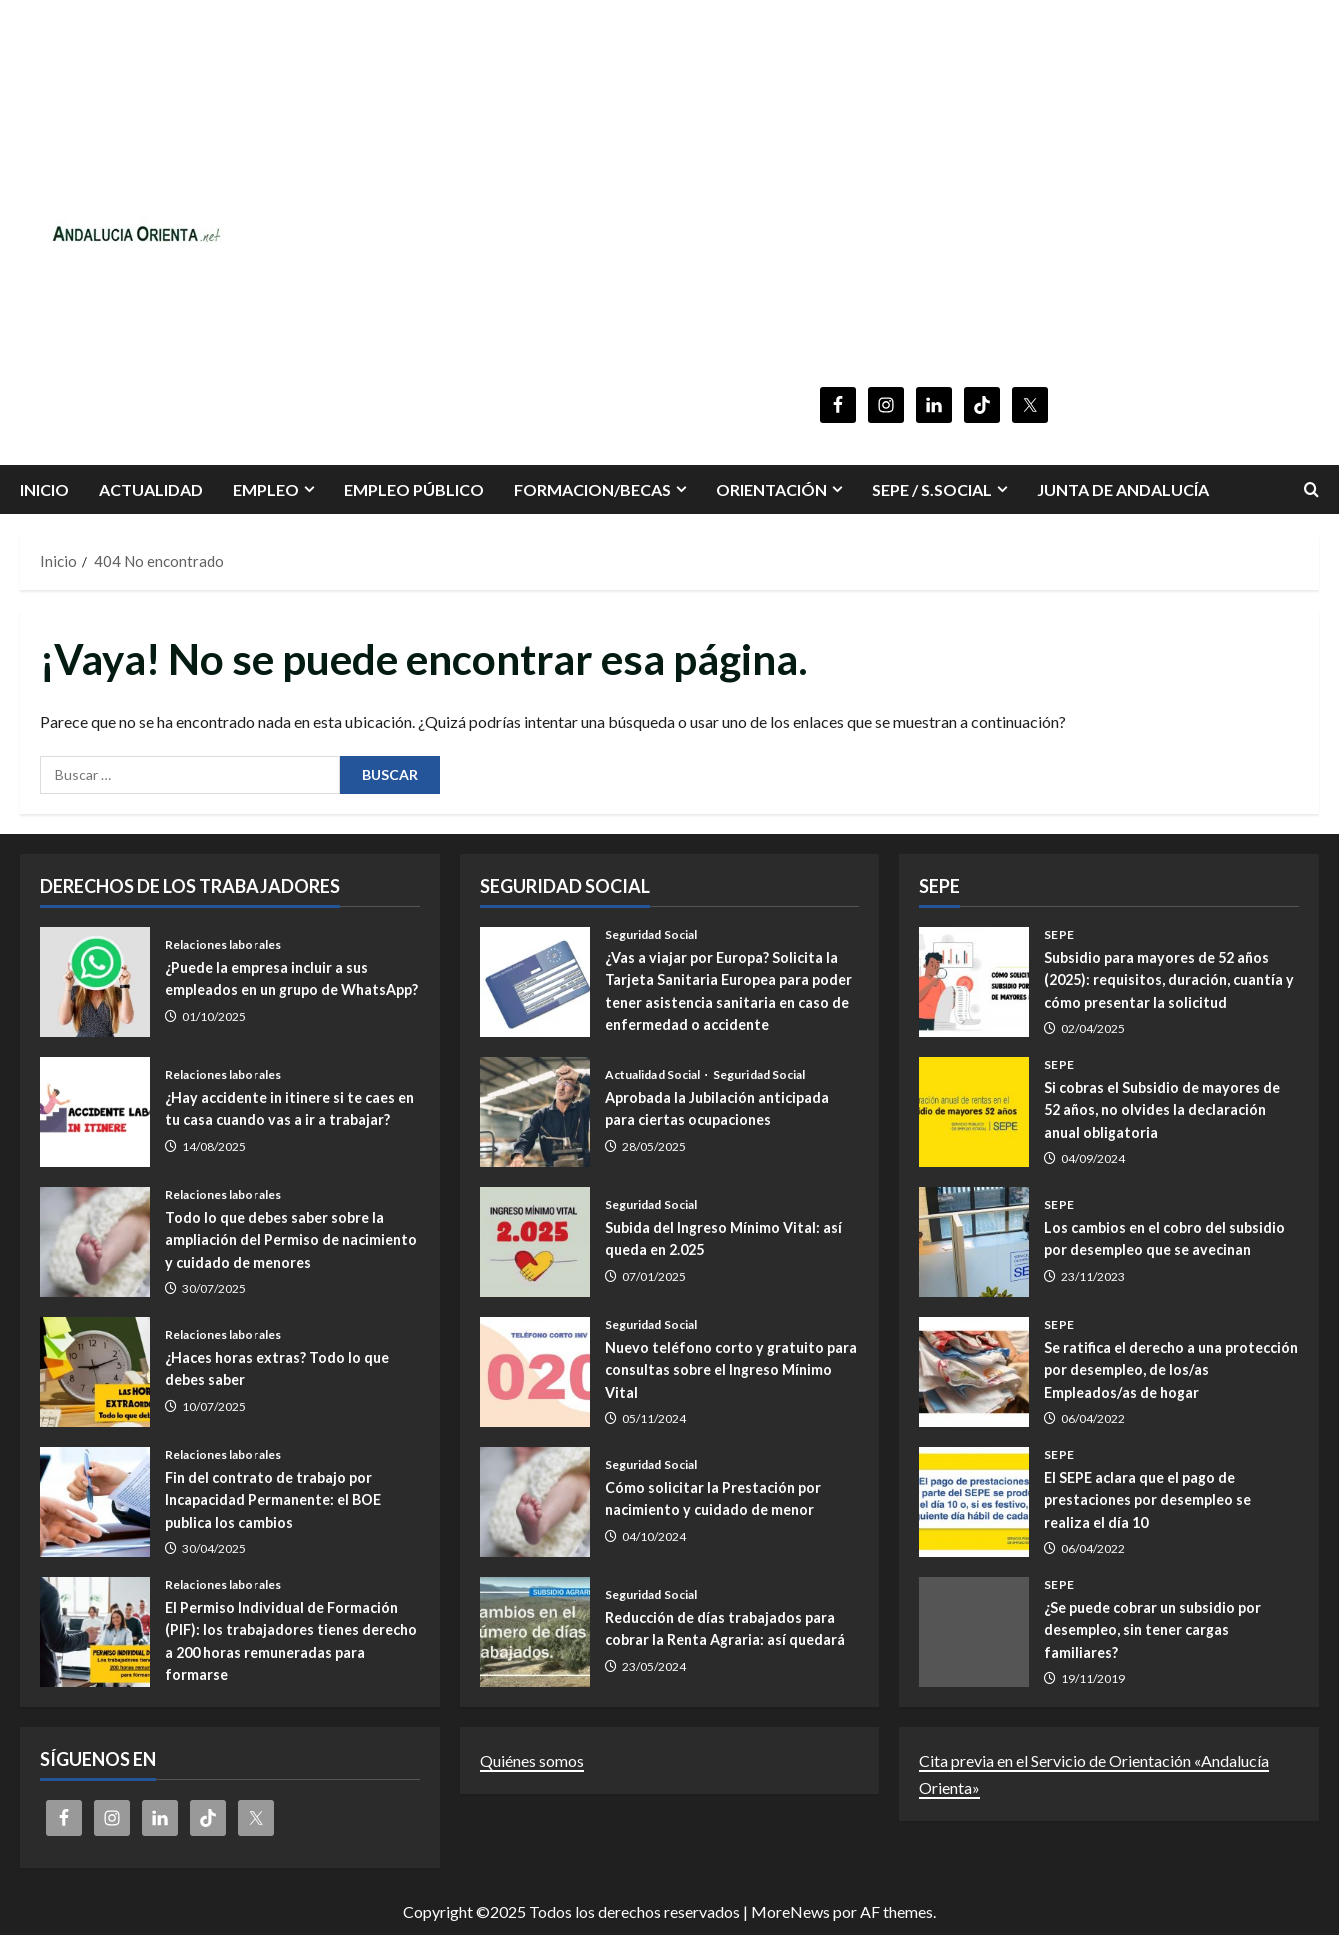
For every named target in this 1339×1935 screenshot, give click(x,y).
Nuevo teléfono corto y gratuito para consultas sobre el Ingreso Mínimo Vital (535, 1372)
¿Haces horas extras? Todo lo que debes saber (95, 1372)
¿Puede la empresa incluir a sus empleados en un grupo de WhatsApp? (95, 982)
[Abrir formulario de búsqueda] (1311, 489)
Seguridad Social (651, 935)
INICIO (44, 489)
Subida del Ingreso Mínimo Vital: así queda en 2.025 (535, 1242)
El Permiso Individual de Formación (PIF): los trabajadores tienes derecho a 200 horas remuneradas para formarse (95, 1632)
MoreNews (790, 1911)
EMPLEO (266, 489)
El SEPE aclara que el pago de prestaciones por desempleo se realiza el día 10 (974, 1502)
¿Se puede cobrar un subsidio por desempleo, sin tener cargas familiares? (974, 1632)
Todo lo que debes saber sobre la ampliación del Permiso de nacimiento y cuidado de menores (95, 1242)
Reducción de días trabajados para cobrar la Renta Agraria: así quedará (535, 1632)
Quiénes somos (532, 1760)
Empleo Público (414, 489)
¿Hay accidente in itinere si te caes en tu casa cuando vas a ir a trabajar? (95, 1112)
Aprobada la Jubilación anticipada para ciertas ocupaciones (535, 1112)
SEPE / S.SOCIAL (932, 489)
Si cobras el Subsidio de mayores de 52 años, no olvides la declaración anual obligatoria (974, 1112)
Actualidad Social (654, 1075)
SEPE (1058, 935)
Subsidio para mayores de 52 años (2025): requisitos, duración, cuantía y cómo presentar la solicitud (974, 982)
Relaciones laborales (223, 935)
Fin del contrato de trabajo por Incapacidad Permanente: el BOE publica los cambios (95, 1502)
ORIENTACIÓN (771, 489)
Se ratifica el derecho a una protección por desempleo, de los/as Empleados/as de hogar (974, 1372)
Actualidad (151, 489)
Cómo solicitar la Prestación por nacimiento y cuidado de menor (535, 1502)
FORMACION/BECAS (592, 489)
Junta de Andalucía (1123, 489)
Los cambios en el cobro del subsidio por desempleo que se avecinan (974, 1242)
